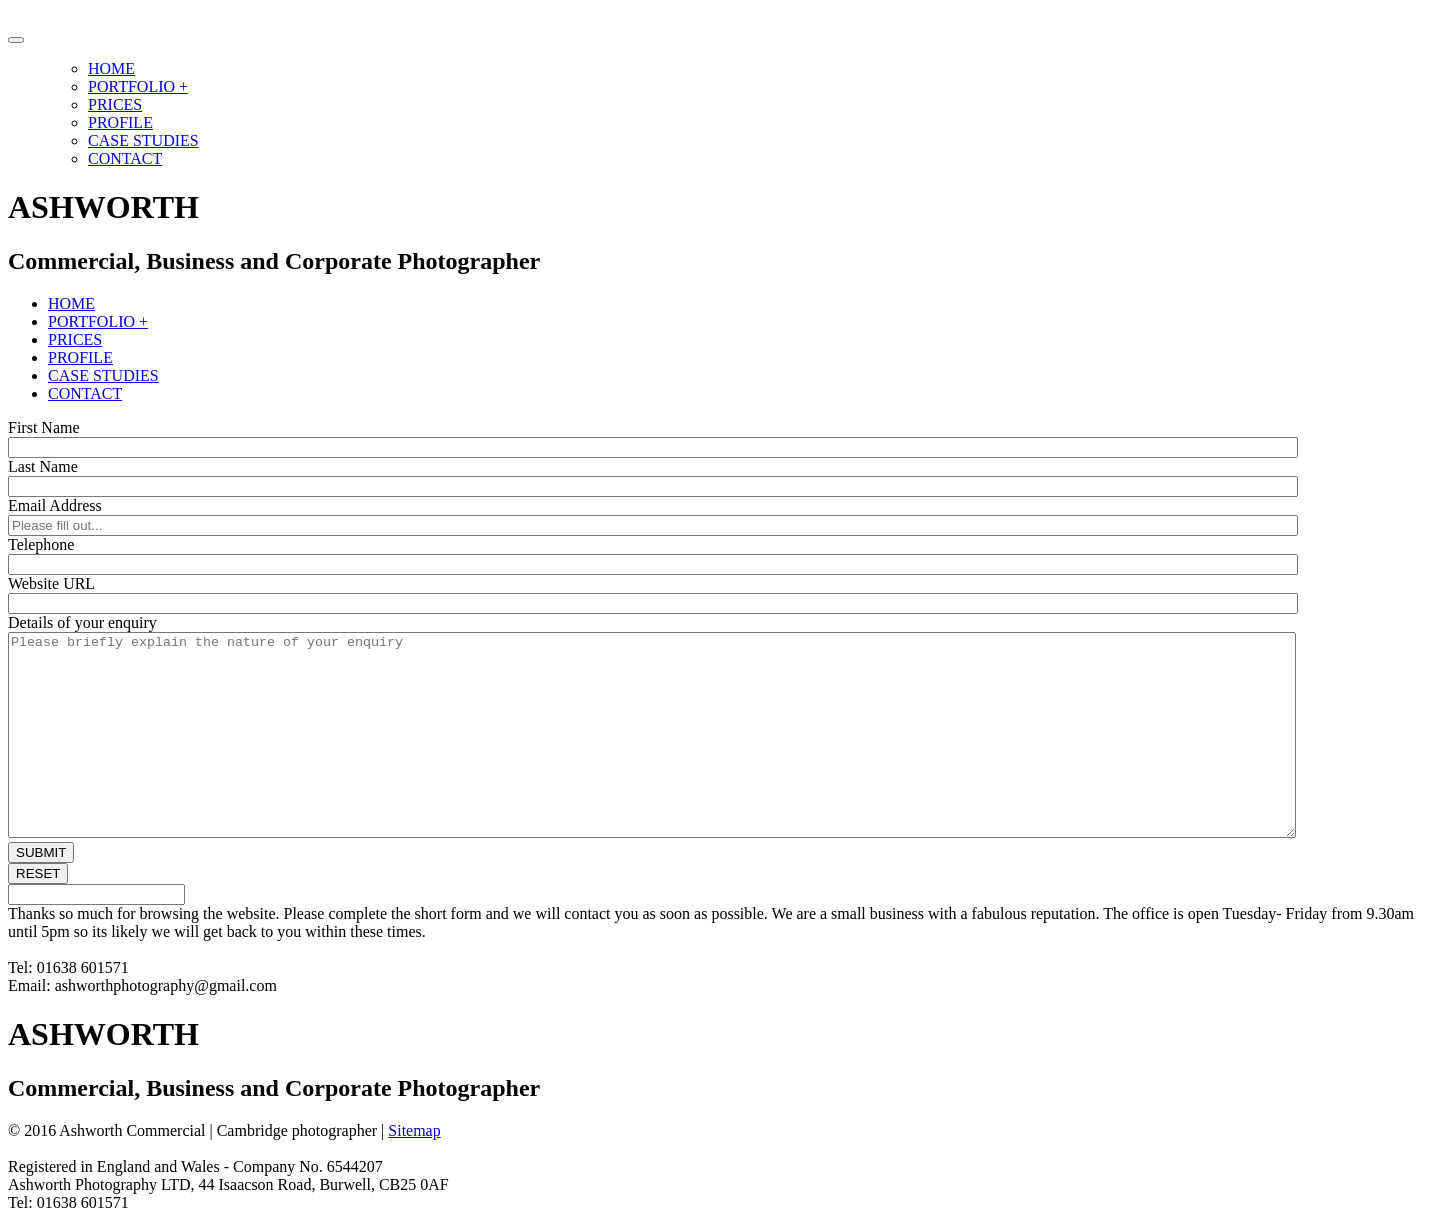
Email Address (55, 505)
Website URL (51, 583)
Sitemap (414, 1130)
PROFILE (120, 122)
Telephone (41, 544)
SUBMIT (41, 852)
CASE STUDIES (143, 140)
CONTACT (125, 158)
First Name (44, 427)
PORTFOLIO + (138, 86)
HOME (111, 68)
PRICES (115, 104)
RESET (38, 873)
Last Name (43, 466)
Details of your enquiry (82, 622)
